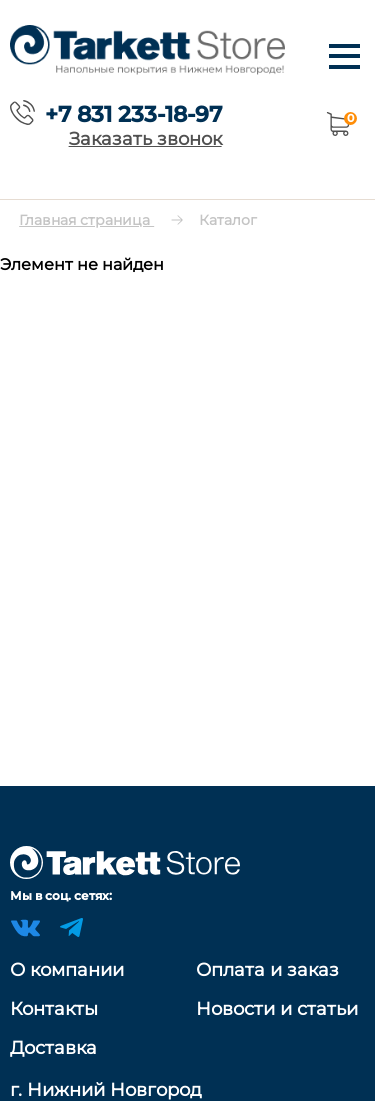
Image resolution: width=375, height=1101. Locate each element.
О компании (67, 970)
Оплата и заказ (267, 970)
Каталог (228, 220)
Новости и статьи (277, 1009)
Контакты (54, 1009)
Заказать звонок (145, 138)
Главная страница (86, 220)
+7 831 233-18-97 (133, 114)
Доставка (53, 1048)
